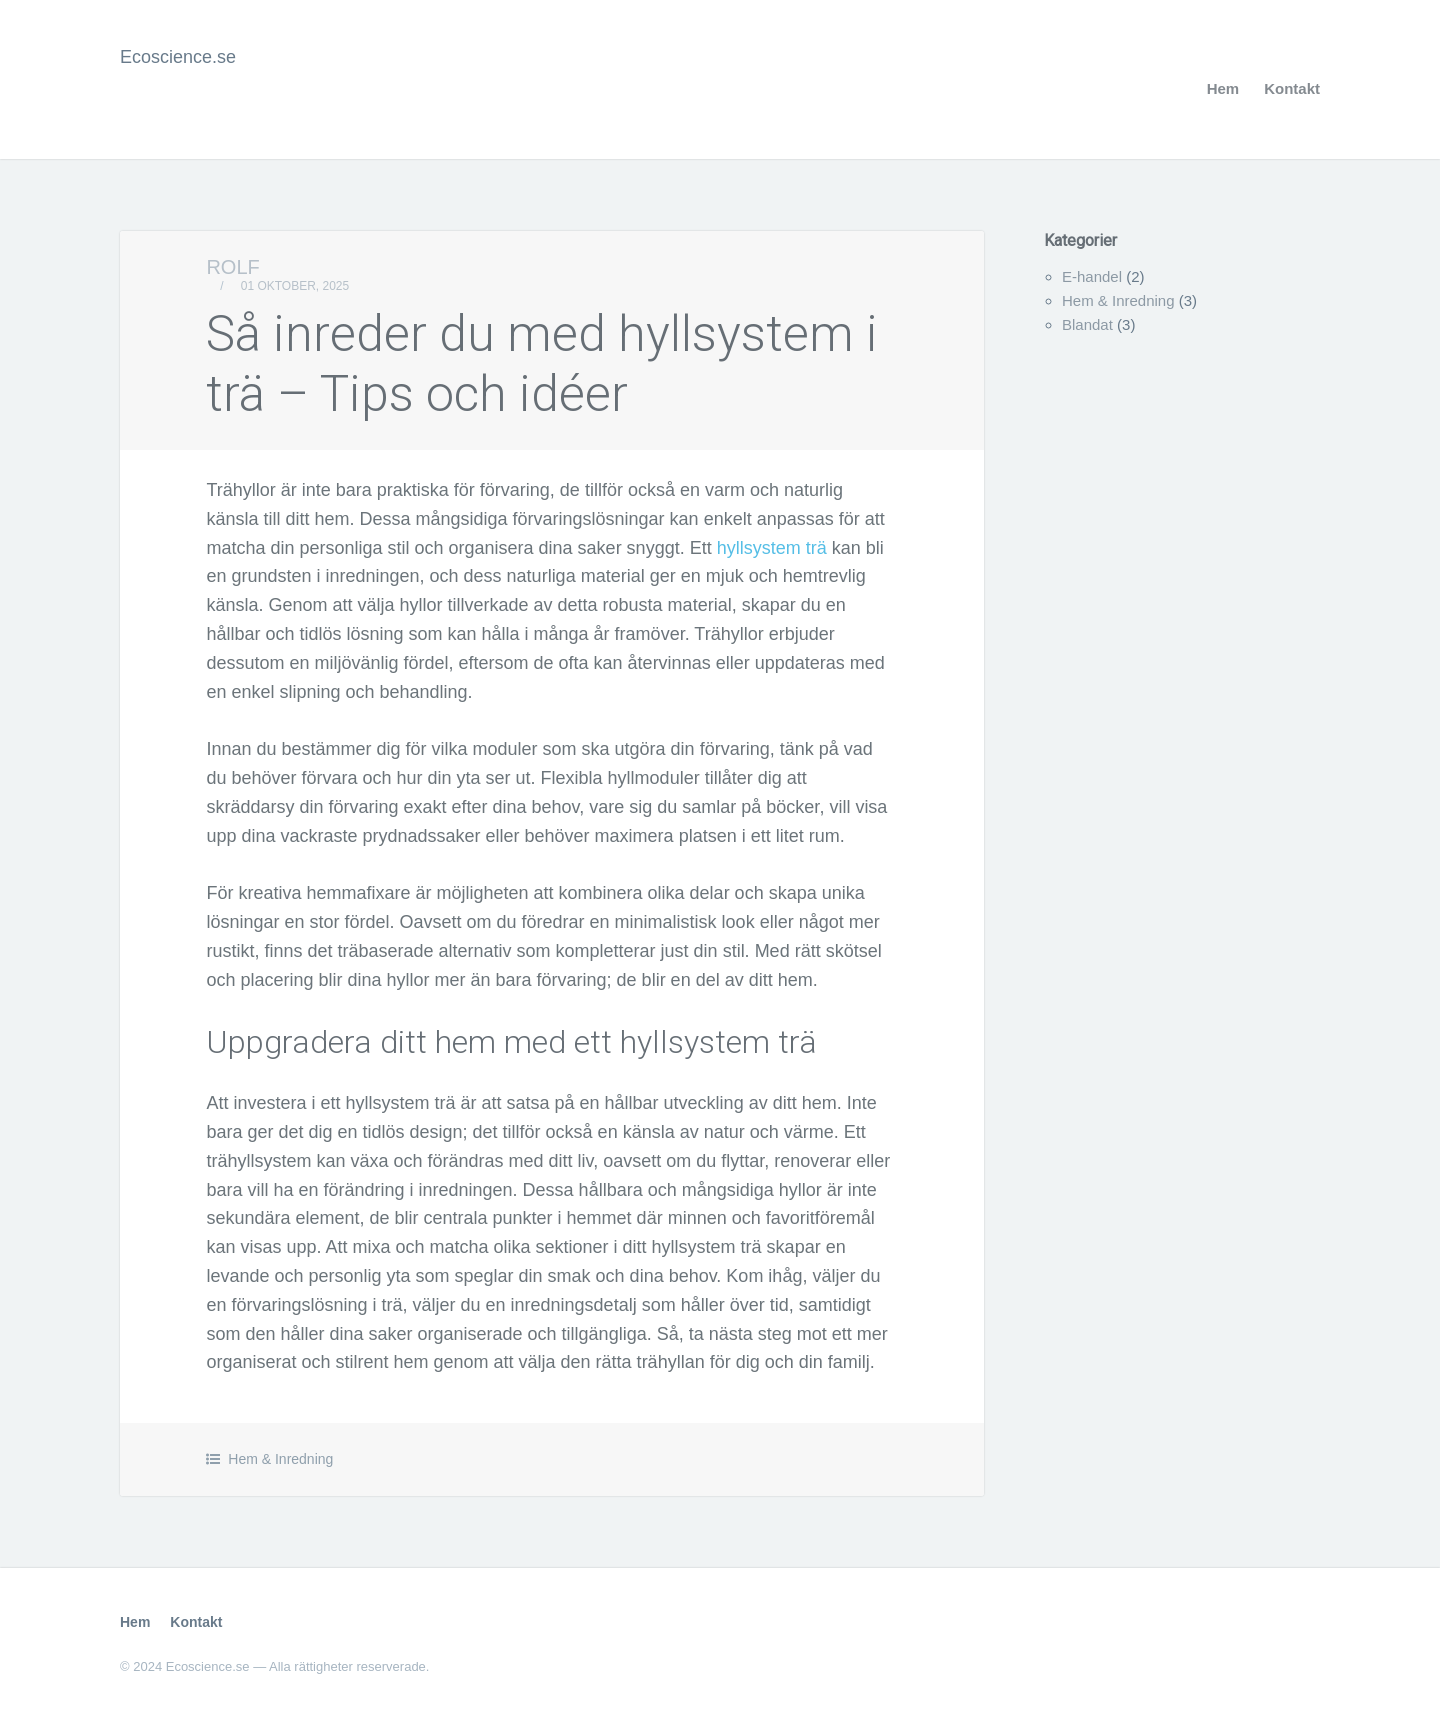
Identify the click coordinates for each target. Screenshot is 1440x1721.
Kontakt (1292, 88)
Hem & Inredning (280, 1459)
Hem (1223, 88)
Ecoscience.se (178, 57)
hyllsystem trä (772, 548)
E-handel (1092, 276)
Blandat (1087, 324)
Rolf (232, 267)
